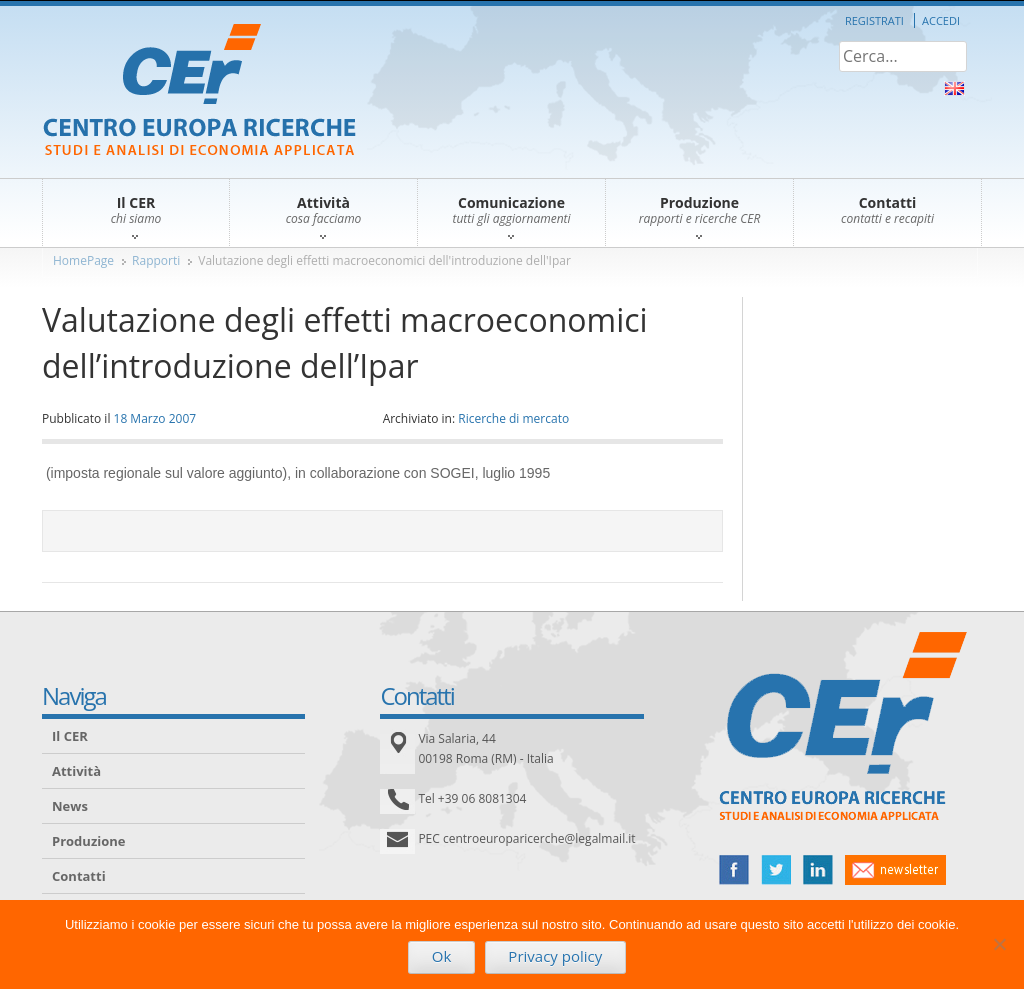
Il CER (70, 736)
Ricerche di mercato (513, 418)
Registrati (874, 20)
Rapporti (156, 260)
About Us (954, 88)
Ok (442, 956)
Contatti (79, 876)
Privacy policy (555, 956)
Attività (76, 771)
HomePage (83, 260)
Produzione (88, 841)
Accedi (941, 20)
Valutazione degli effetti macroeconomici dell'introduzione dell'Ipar (384, 260)
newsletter (895, 870)
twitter (776, 870)
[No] (999, 944)
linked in (818, 870)
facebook (734, 870)
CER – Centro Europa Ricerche (199, 91)
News (70, 806)
